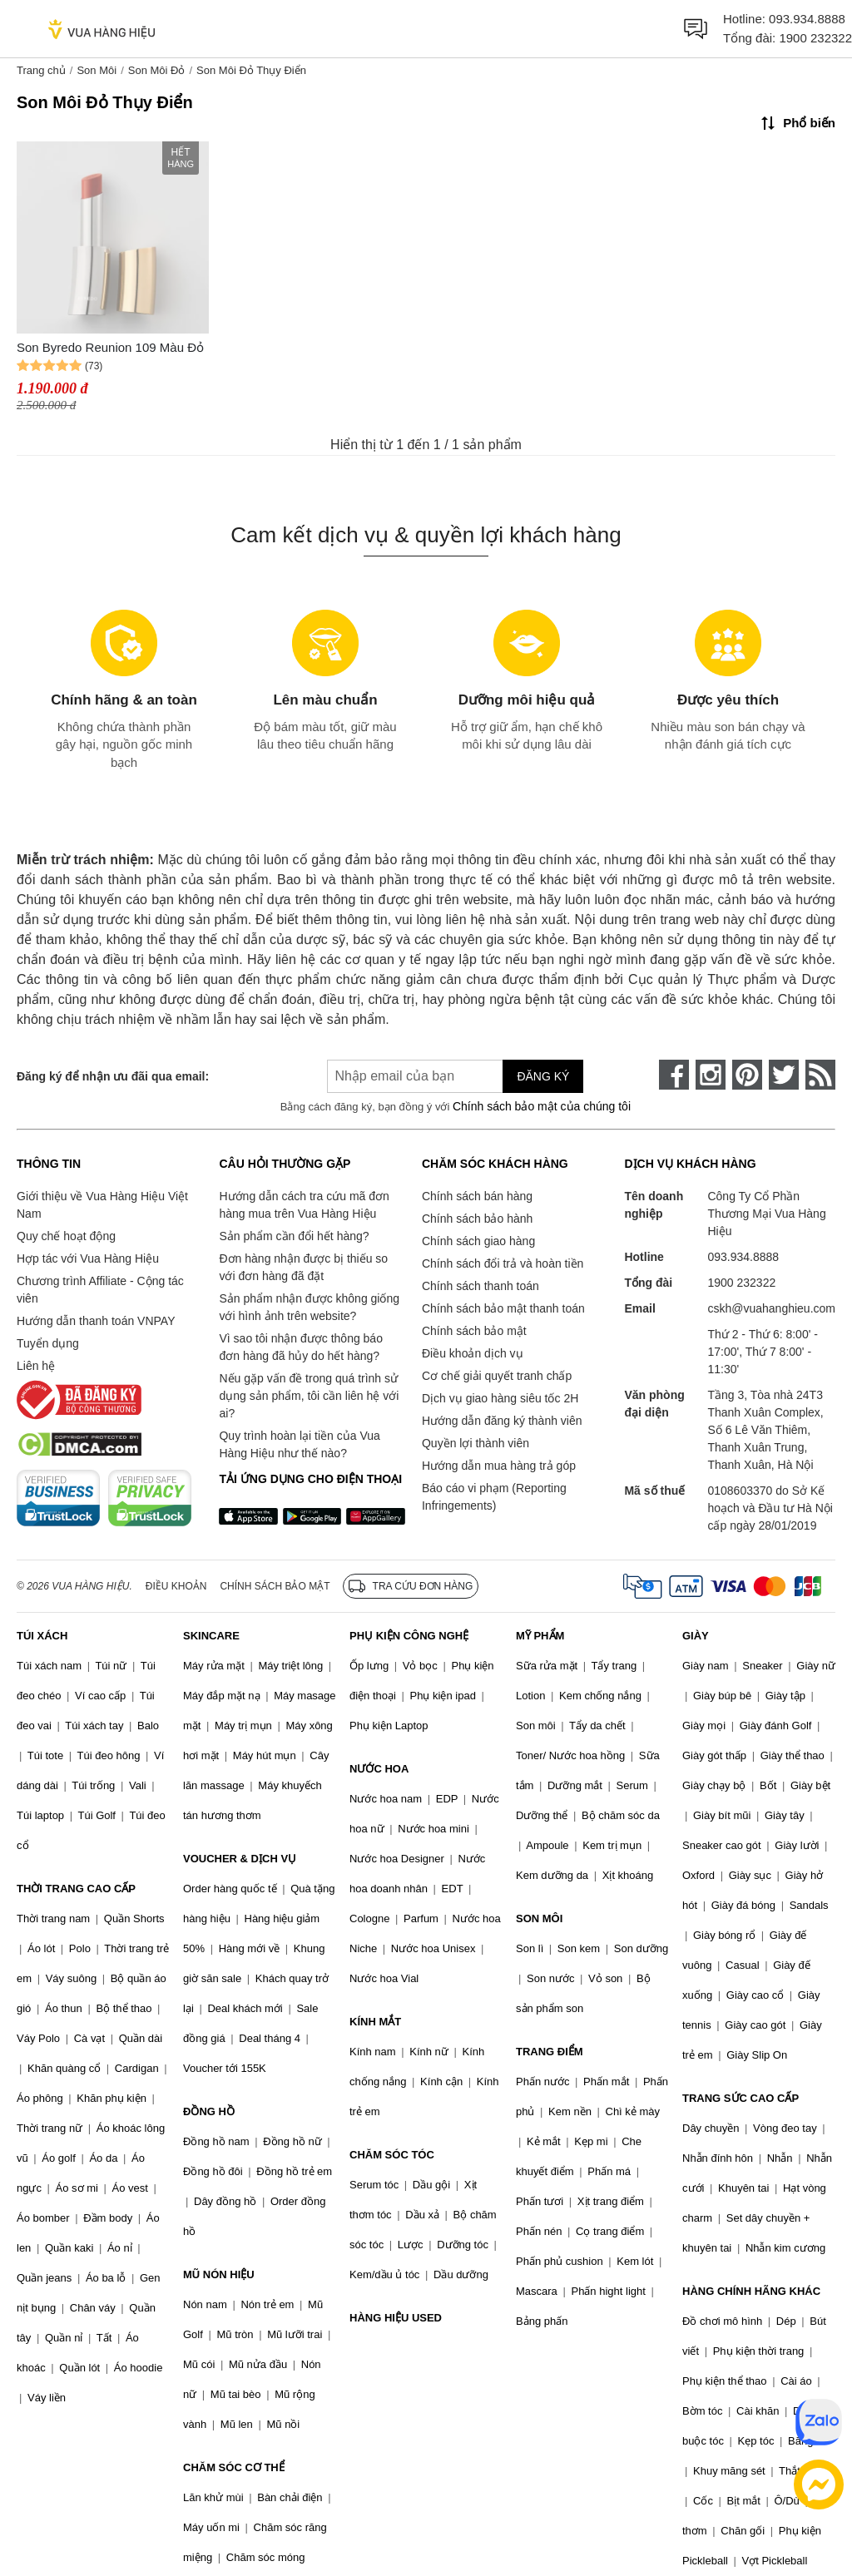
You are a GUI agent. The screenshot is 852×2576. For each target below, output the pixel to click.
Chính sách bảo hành (477, 1218)
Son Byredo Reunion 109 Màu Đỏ (110, 347)
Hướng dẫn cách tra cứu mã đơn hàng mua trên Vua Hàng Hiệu (304, 1204)
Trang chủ (41, 70)
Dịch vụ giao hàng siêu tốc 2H (500, 1398)
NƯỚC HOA (379, 1769)
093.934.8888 (807, 19)
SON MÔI (539, 1918)
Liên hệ (36, 1365)
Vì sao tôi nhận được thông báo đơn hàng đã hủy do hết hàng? (300, 1347)
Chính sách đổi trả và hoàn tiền (502, 1263)
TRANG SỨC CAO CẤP (740, 2098)
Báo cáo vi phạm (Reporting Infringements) (494, 1496)
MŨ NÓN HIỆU (219, 2274)
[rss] (820, 1075)
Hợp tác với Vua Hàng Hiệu (88, 1258)
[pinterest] (747, 1075)
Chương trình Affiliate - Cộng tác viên (100, 1289)
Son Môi (96, 70)
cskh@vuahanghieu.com (771, 1308)
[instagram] (711, 1075)
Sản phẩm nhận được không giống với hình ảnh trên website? (309, 1307)
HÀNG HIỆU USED (395, 2317)
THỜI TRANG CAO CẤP (76, 1888)
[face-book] (674, 1075)
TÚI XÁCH (42, 1635)
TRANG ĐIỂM (549, 2051)
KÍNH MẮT (375, 2021)
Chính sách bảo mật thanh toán (503, 1308)
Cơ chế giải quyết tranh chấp (497, 1375)
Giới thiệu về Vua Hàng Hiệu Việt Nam (102, 1204)
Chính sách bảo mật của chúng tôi (542, 1106)
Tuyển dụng (48, 1343)
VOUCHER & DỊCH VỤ (239, 1858)
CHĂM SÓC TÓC (391, 2154)
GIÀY (695, 1635)
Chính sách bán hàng (477, 1196)
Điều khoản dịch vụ (472, 1353)
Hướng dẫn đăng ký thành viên (502, 1420)
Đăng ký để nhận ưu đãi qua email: (113, 1076)
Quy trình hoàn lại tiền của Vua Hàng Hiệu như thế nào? (299, 1444)
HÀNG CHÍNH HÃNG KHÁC (751, 2291)
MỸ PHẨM (540, 1635)
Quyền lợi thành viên (475, 1443)
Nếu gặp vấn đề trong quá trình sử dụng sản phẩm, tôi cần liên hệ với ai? (309, 1396)
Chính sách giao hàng (478, 1241)
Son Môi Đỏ (157, 70)
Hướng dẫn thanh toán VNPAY (96, 1321)
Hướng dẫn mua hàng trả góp (499, 1465)
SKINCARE (211, 1635)
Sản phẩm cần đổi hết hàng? (294, 1236)
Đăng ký (543, 1076)
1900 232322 (815, 38)
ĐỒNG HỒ (209, 2111)
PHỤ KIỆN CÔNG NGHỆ (408, 1635)
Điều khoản (176, 1586)
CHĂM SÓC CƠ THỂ (234, 2467)
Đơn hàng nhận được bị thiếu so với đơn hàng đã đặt (303, 1267)
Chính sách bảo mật (474, 1330)
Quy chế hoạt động (66, 1236)
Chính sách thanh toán (480, 1286)
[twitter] (784, 1075)
